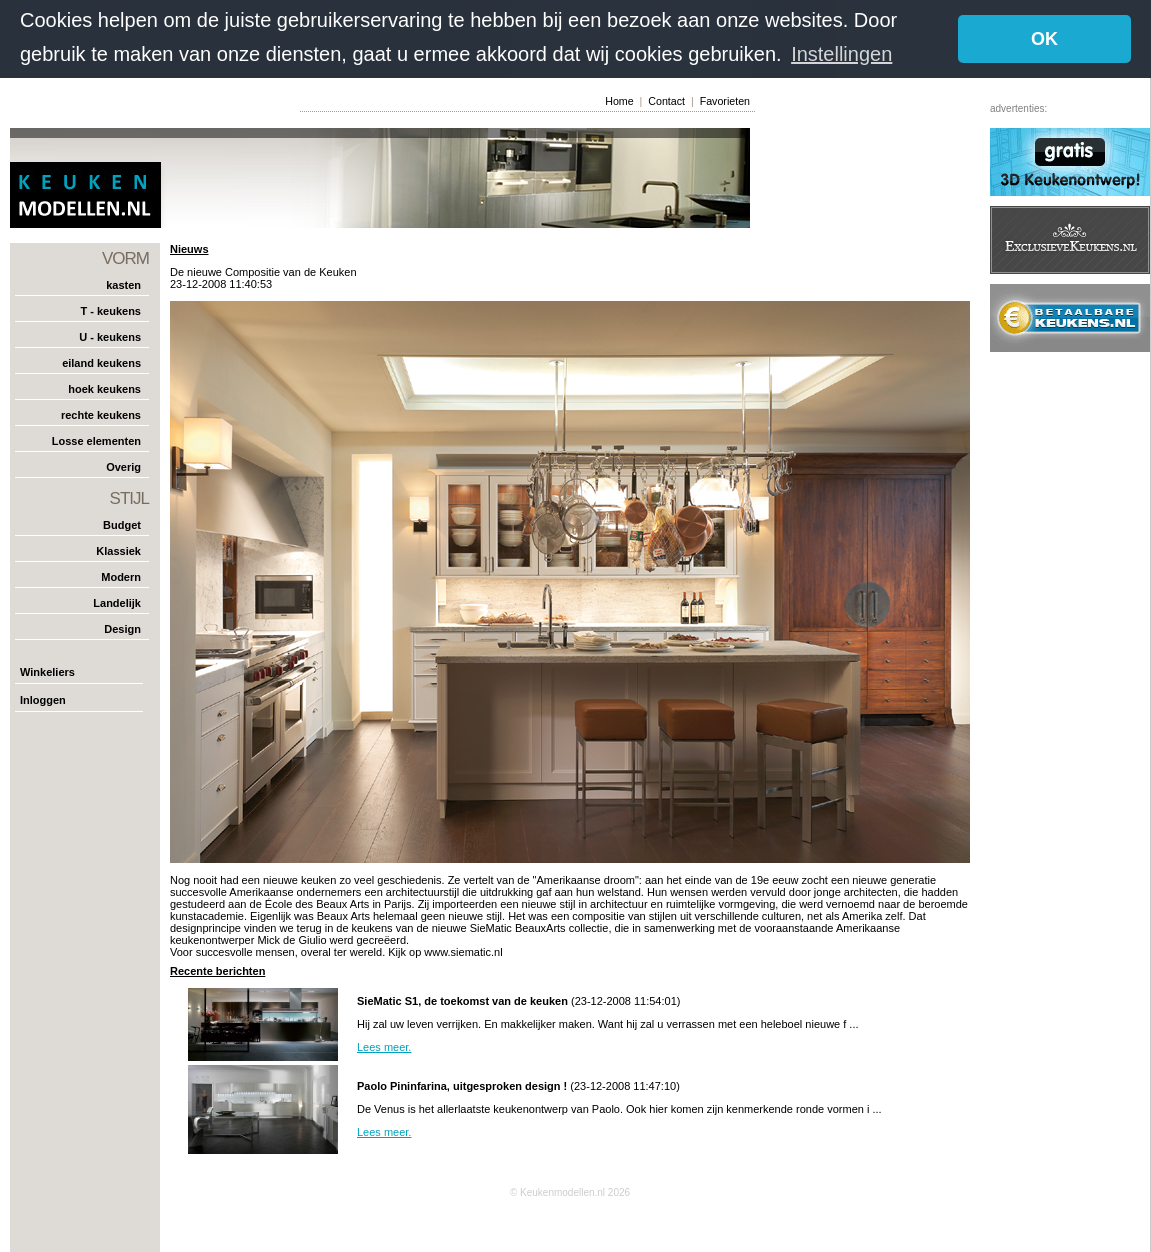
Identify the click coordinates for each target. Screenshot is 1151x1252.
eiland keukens (101, 363)
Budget (122, 525)
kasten (123, 285)
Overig (123, 467)
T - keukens (110, 311)
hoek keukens (104, 389)
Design (122, 629)
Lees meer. (384, 1047)
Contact (666, 101)
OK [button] (1044, 39)
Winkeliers (47, 672)
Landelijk (117, 603)
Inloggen (43, 700)
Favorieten (725, 101)
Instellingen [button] (841, 54)
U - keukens (110, 337)
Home (619, 101)
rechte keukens (101, 415)
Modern (121, 577)
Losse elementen (96, 441)
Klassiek (118, 551)
